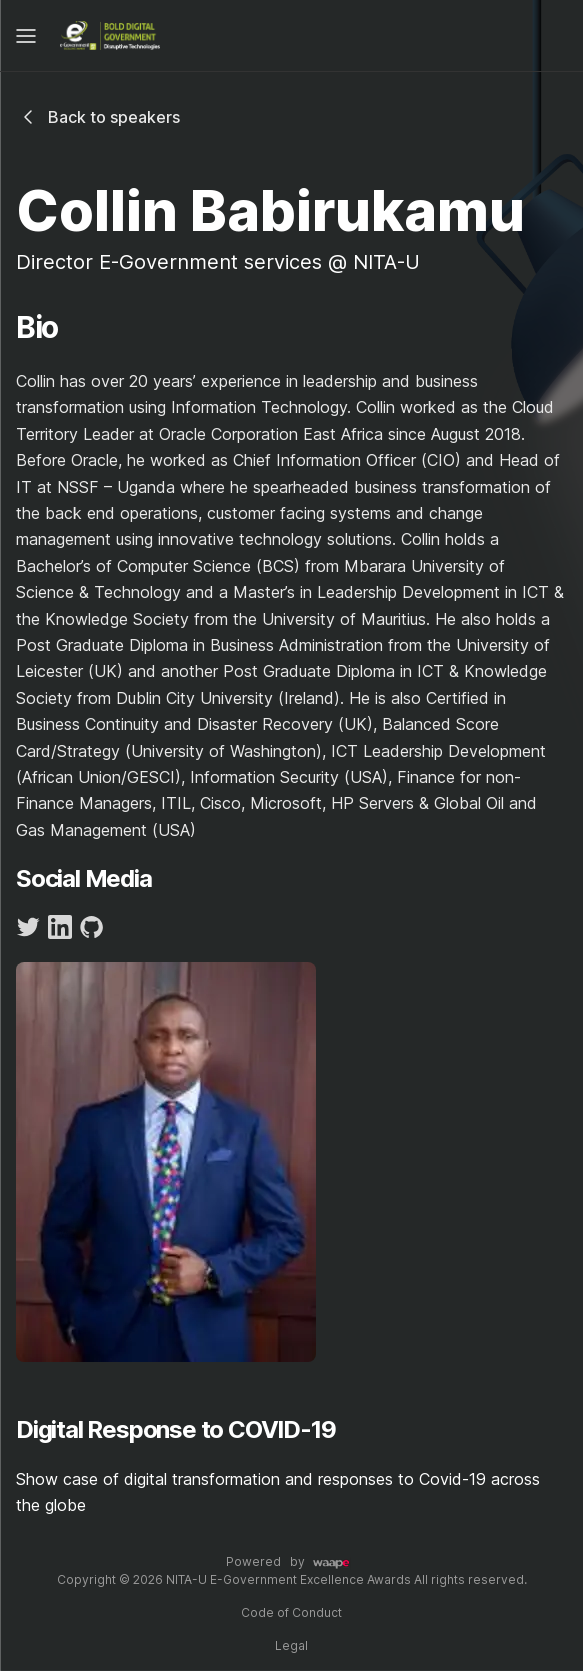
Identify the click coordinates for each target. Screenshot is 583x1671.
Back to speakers (98, 117)
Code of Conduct (291, 1612)
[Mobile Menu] (26, 36)
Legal (291, 1645)
